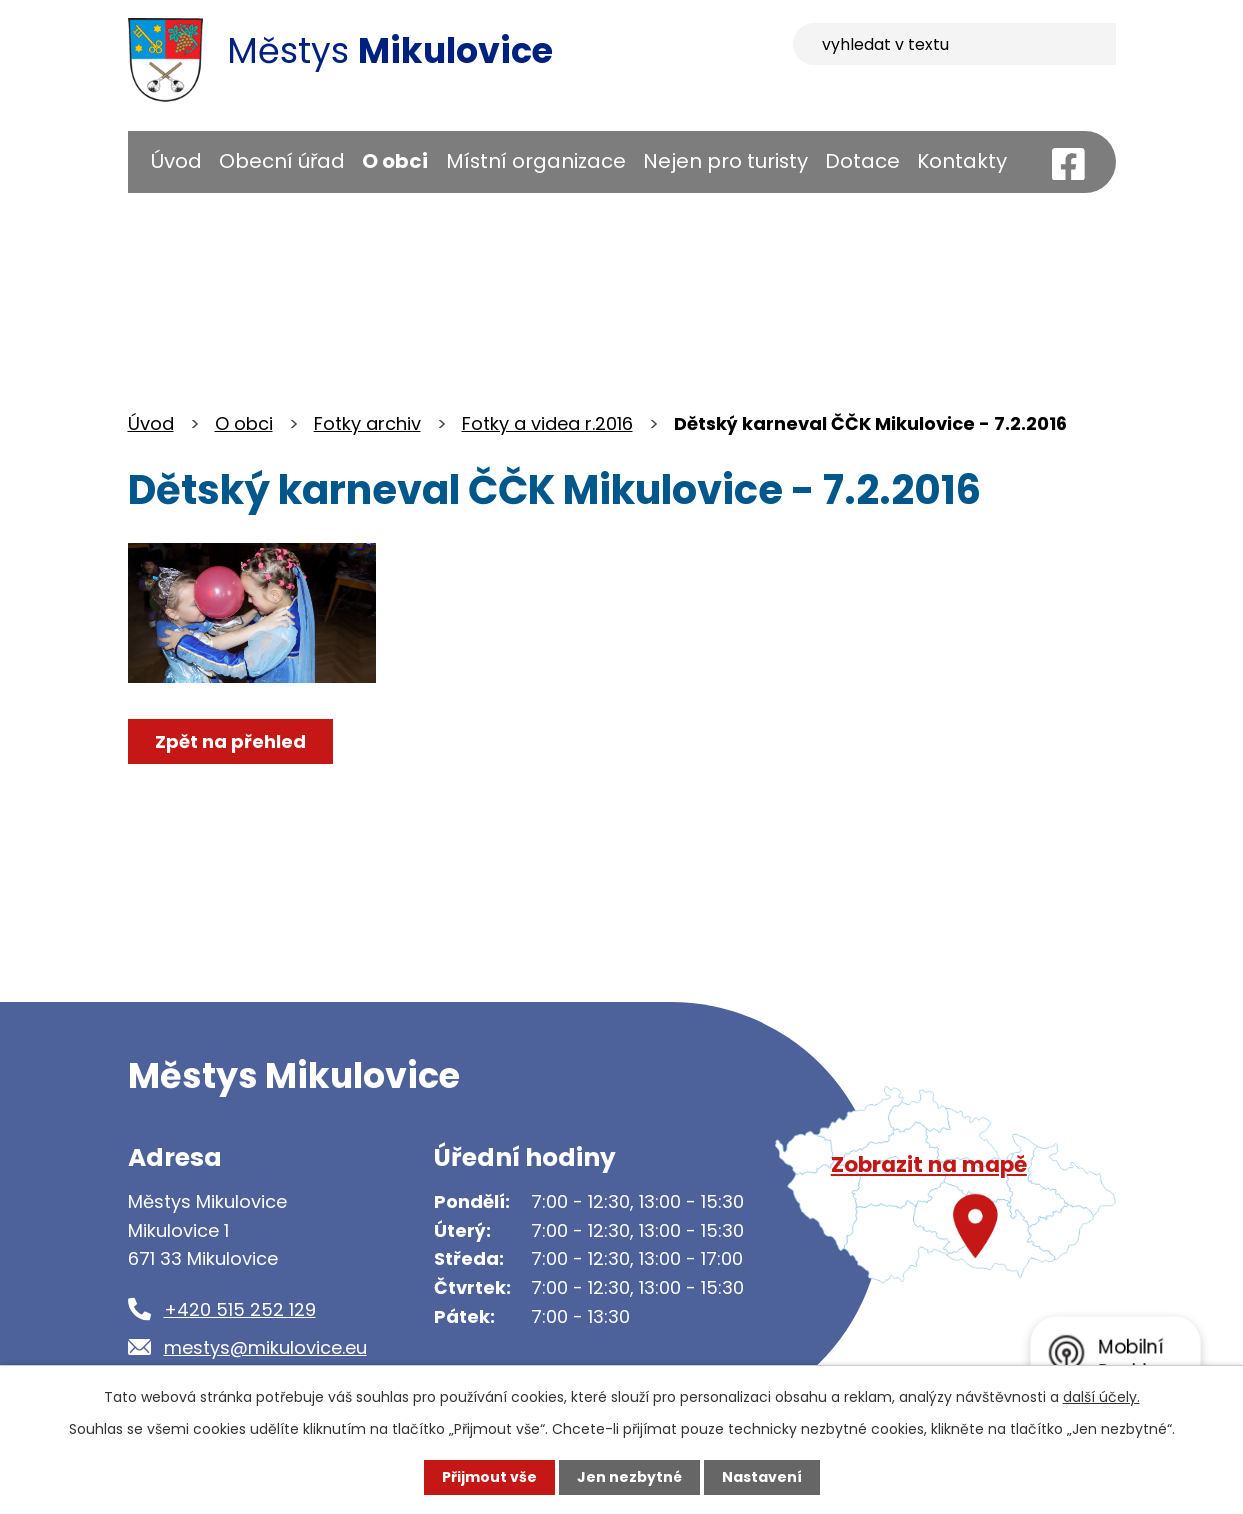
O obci (395, 161)
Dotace (862, 161)
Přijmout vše (489, 1477)
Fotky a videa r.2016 (547, 423)
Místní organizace (536, 161)
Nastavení (762, 1477)
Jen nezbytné (629, 1477)
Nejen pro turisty (725, 161)
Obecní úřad (282, 161)
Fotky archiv (367, 423)
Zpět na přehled (230, 741)
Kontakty (962, 161)
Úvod (176, 161)
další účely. (1101, 1397)
